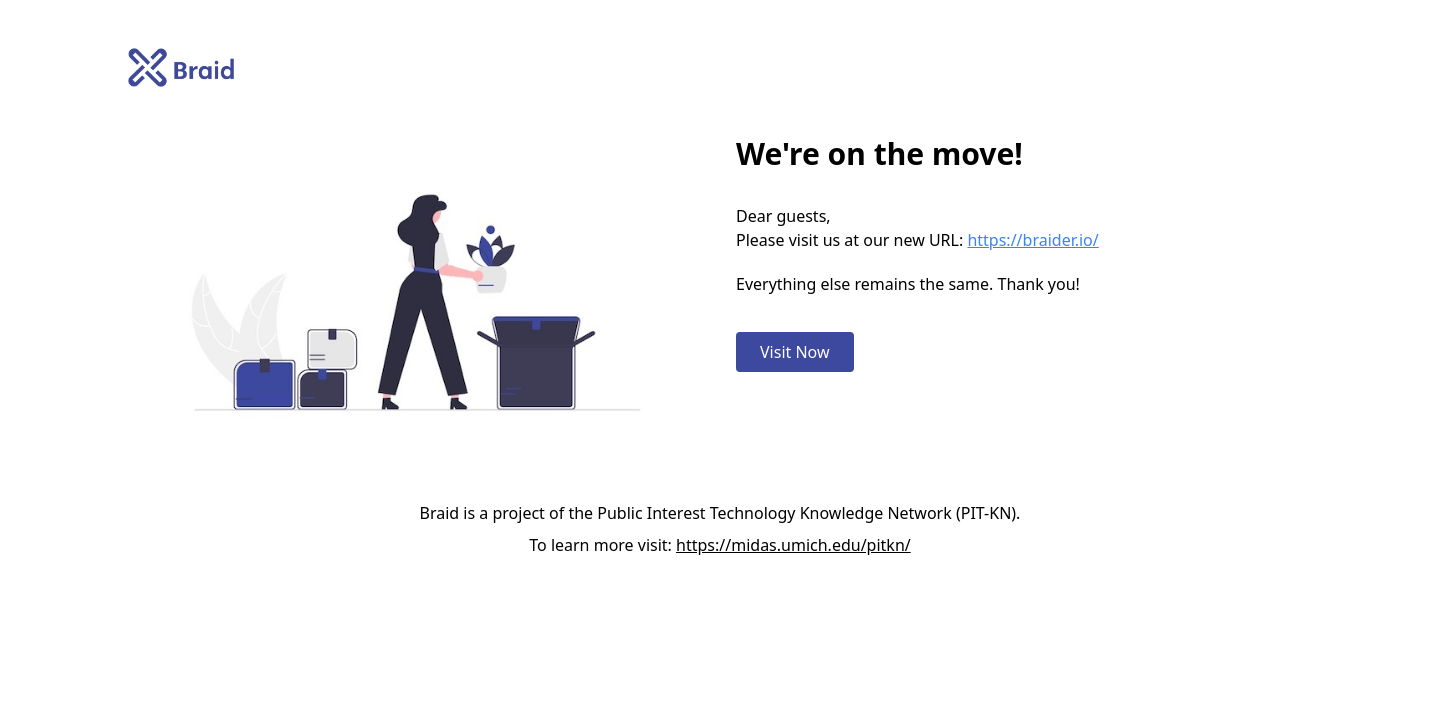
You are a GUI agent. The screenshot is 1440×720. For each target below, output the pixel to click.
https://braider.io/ (1032, 240)
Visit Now (795, 352)
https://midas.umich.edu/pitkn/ (793, 545)
